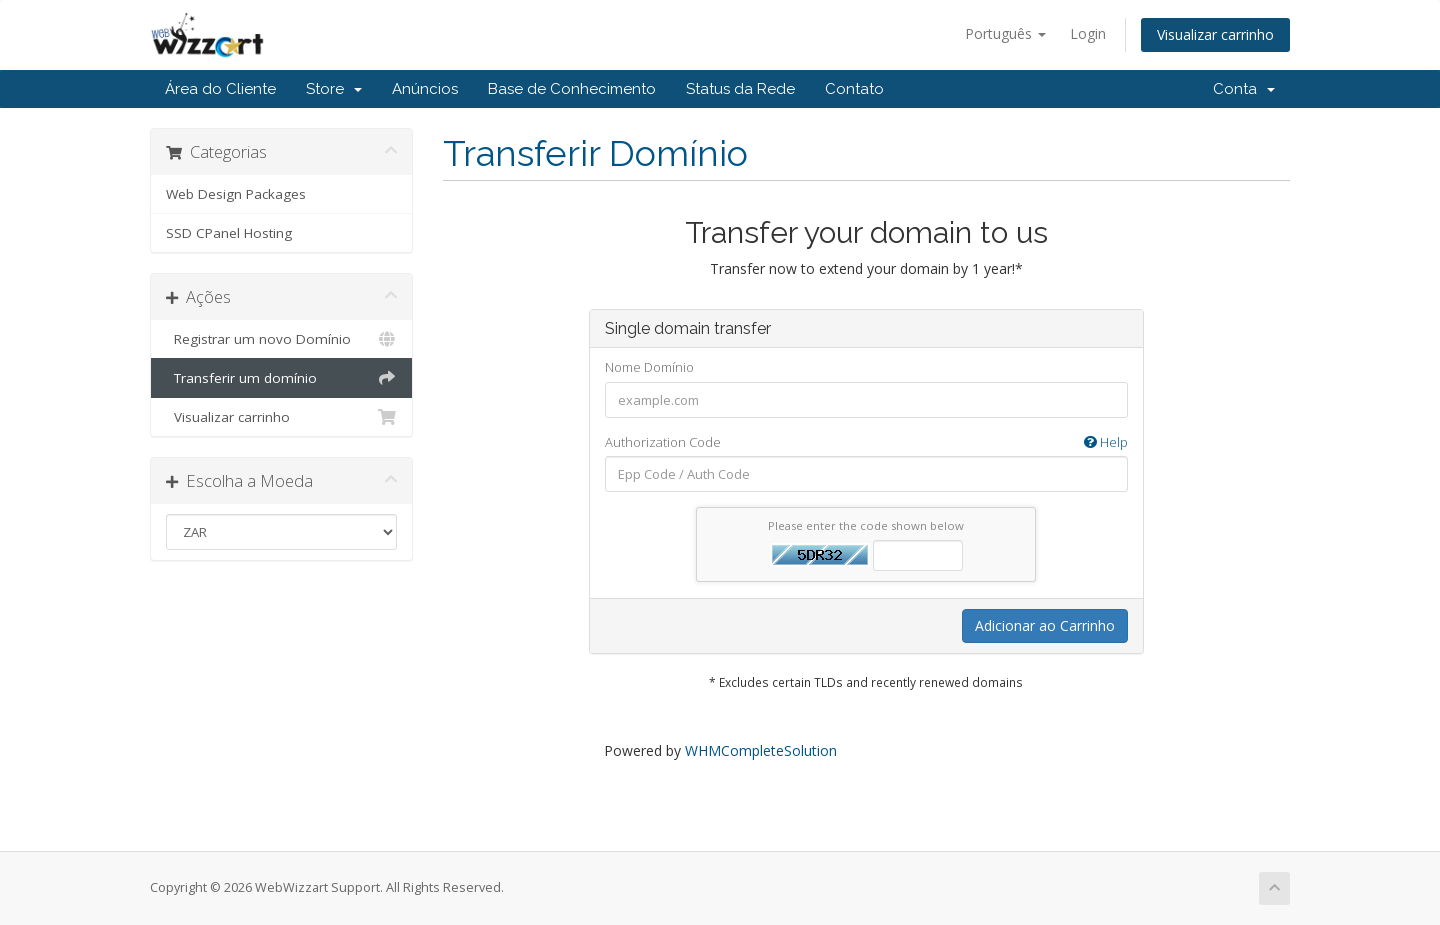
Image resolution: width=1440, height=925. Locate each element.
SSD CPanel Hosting (229, 233)
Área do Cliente (220, 89)
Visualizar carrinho (1215, 34)
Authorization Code (866, 442)
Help (1106, 442)
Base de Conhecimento (572, 89)
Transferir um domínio (281, 378)
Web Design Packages (236, 194)
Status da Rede (740, 89)
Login (1088, 33)
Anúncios (425, 89)
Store (334, 89)
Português (1005, 33)
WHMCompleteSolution (761, 750)
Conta (1244, 89)
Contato (854, 89)
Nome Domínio (649, 367)
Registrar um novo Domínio (281, 339)
